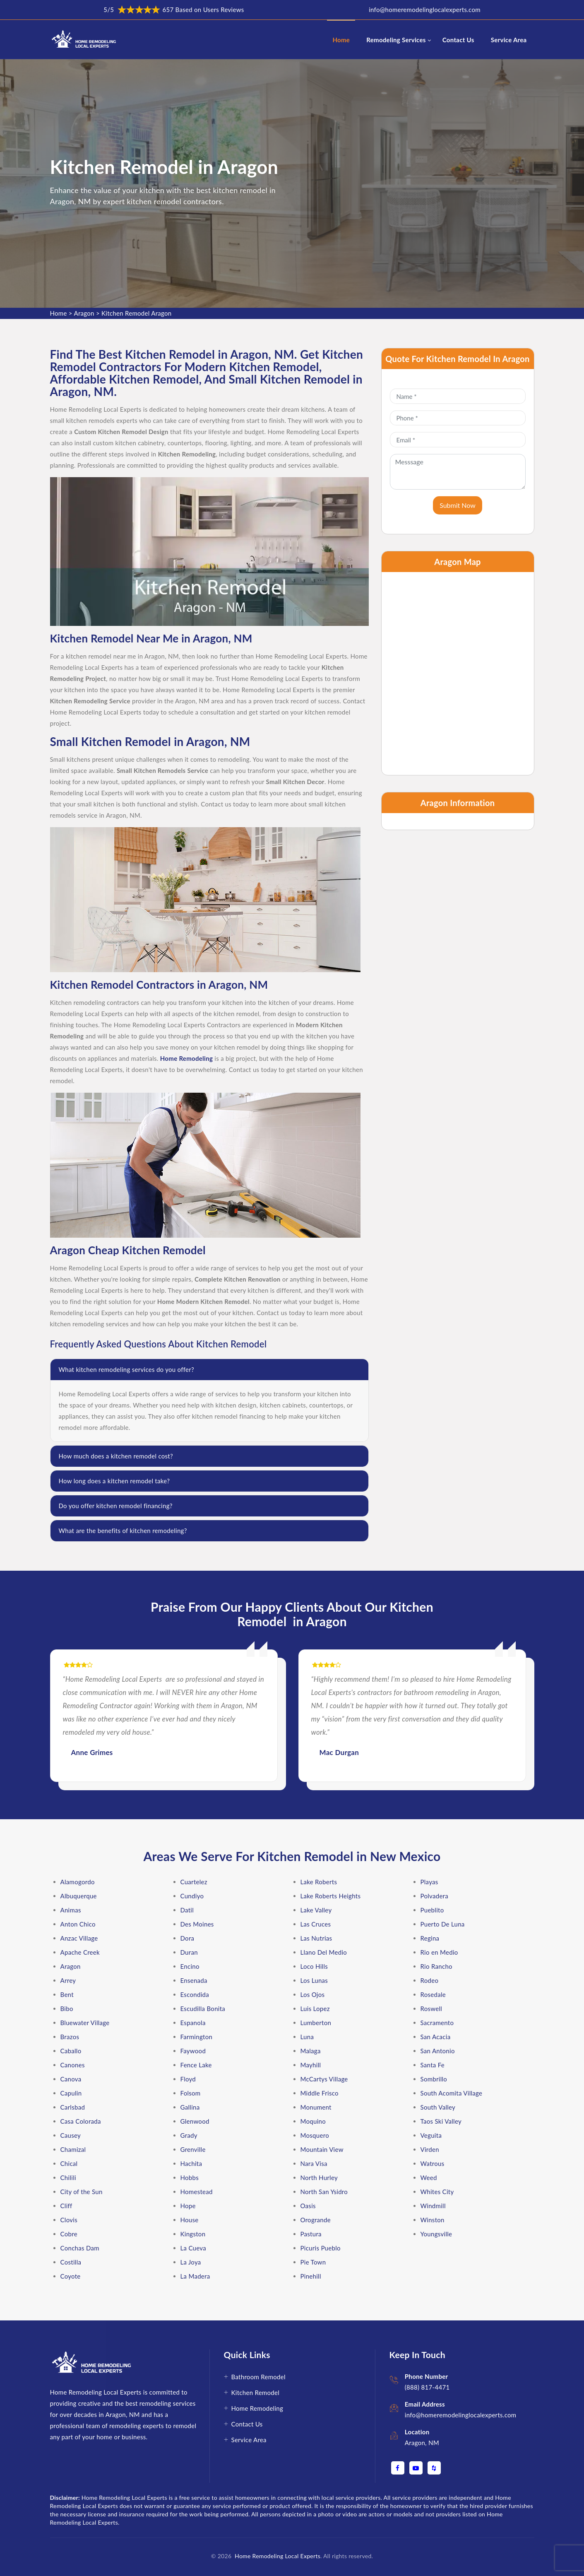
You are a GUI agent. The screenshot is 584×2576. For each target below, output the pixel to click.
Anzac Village (79, 1938)
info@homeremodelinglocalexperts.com (425, 9)
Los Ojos (312, 1994)
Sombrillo (434, 2079)
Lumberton (316, 2022)
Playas (429, 1882)
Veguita (431, 2135)
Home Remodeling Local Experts (275, 2555)
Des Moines (197, 1924)
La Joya (190, 2262)
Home (341, 39)
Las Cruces (315, 1924)
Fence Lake (196, 2065)
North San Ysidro (324, 2191)
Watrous (433, 2163)
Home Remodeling (257, 2408)
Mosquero (314, 2135)
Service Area (509, 39)
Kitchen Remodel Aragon (136, 313)
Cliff (66, 2205)
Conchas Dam (79, 2248)
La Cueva (193, 2248)
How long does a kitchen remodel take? (114, 1481)
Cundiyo (192, 1896)
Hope (188, 2205)
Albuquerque (78, 1896)
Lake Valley (316, 1910)
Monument (316, 2107)
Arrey (68, 1980)
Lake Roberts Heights (330, 1896)
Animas (70, 1910)
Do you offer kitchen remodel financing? (116, 1505)
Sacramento (437, 2022)
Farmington (196, 2036)
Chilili (68, 2177)
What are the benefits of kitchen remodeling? (123, 1530)
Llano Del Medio (323, 1952)
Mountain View (322, 2149)
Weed (429, 2177)
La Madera (195, 2276)
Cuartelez (193, 1882)
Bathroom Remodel (258, 2376)
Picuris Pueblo (320, 2248)
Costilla (71, 2262)
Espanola (193, 2022)
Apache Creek (80, 1952)
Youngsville (436, 2234)
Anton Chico (78, 1924)
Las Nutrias (316, 1938)
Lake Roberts (318, 1882)
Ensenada (193, 1980)
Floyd (188, 2079)
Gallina (190, 2107)
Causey (70, 2135)
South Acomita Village (452, 2093)
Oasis (308, 2205)
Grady (188, 2135)
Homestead (196, 2191)
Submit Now (458, 505)
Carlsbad (72, 2107)
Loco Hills (314, 1966)
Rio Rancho (436, 1966)
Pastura (311, 2234)
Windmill (433, 2205)
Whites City (437, 2191)
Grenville (193, 2149)
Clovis (69, 2220)
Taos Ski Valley (441, 2121)
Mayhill (310, 2065)
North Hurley (319, 2177)
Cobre (68, 2234)
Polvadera (435, 1896)
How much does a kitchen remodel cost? (116, 1456)
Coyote (70, 2276)
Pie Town (313, 2262)
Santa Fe (433, 2065)
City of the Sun (81, 2191)
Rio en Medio (439, 1952)
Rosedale (433, 1994)
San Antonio (438, 2051)
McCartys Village (324, 2079)
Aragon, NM (422, 2442)
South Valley (438, 2107)
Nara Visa (313, 2163)
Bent (67, 1994)
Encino (189, 1966)
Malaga (310, 2051)
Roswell (431, 2008)
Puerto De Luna (443, 1924)
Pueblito (432, 1910)
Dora (187, 1938)
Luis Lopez (315, 2008)
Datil (187, 1910)
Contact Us (458, 39)
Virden (430, 2149)
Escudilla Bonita (203, 2008)
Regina (430, 1938)
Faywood (193, 2051)
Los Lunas (314, 1980)
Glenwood (194, 2121)
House (189, 2220)
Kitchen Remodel (255, 2392)
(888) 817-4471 (427, 2387)
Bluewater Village (85, 2022)
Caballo (71, 2051)
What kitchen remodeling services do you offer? (127, 1369)
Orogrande (315, 2220)
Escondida (194, 1994)
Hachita (191, 2163)
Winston (433, 2220)
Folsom (190, 2093)
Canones (72, 2065)
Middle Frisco (319, 2093)
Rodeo (430, 1980)
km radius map (458, 673)
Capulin (71, 2093)
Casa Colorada (80, 2121)
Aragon (84, 313)
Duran (189, 1952)
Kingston (193, 2234)
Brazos (69, 2036)
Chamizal (73, 2149)
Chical (69, 2163)
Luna (307, 2036)
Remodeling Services (395, 39)
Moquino (313, 2121)
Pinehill (310, 2276)
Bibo (66, 2008)
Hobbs (189, 2177)
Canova (71, 2079)
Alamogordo (77, 1882)
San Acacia (436, 2036)
